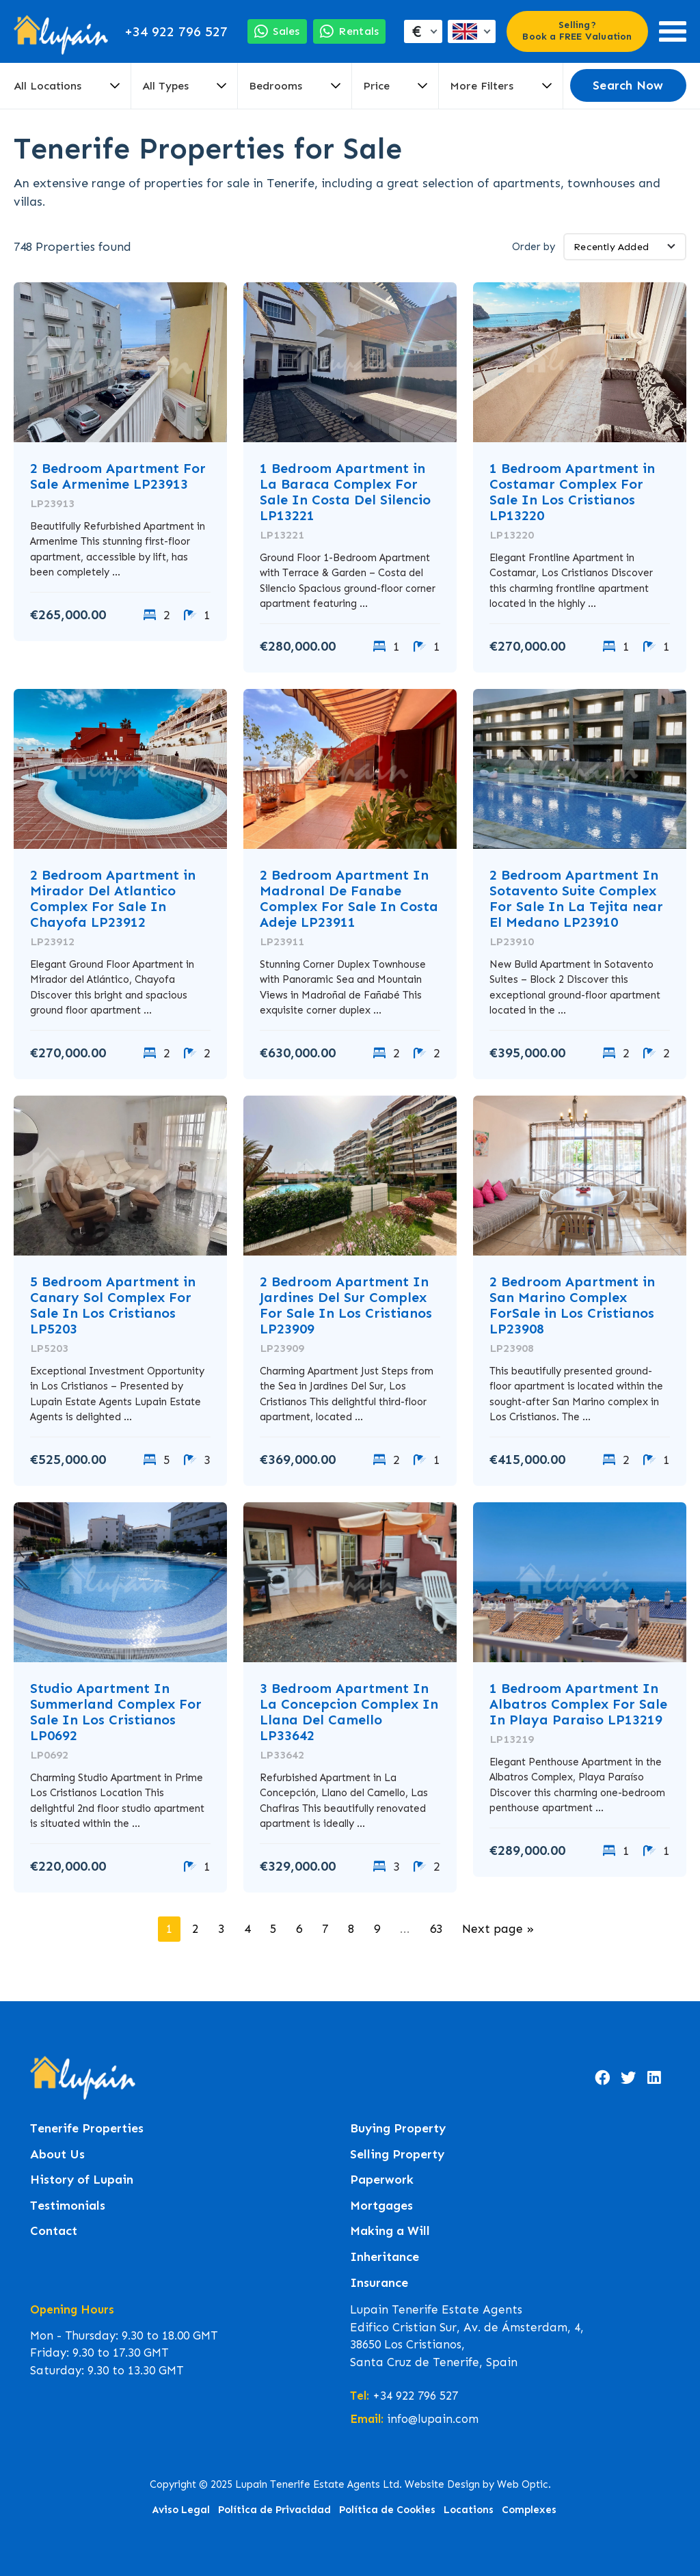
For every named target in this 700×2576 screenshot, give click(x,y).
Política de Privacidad (274, 2510)
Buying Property (398, 2128)
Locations (469, 2510)
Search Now (628, 85)
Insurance (379, 2283)
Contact (53, 2231)
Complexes (529, 2510)
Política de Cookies (387, 2510)
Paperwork (382, 2180)
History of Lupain (81, 2180)
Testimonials (67, 2206)
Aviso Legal (181, 2510)
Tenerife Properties (87, 2128)
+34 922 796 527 (176, 31)
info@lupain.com (433, 2419)
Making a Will (390, 2231)
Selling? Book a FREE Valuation (577, 30)
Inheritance (384, 2257)
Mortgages (381, 2206)
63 (436, 1928)
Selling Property (397, 2154)
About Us (57, 2154)
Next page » (498, 1928)
